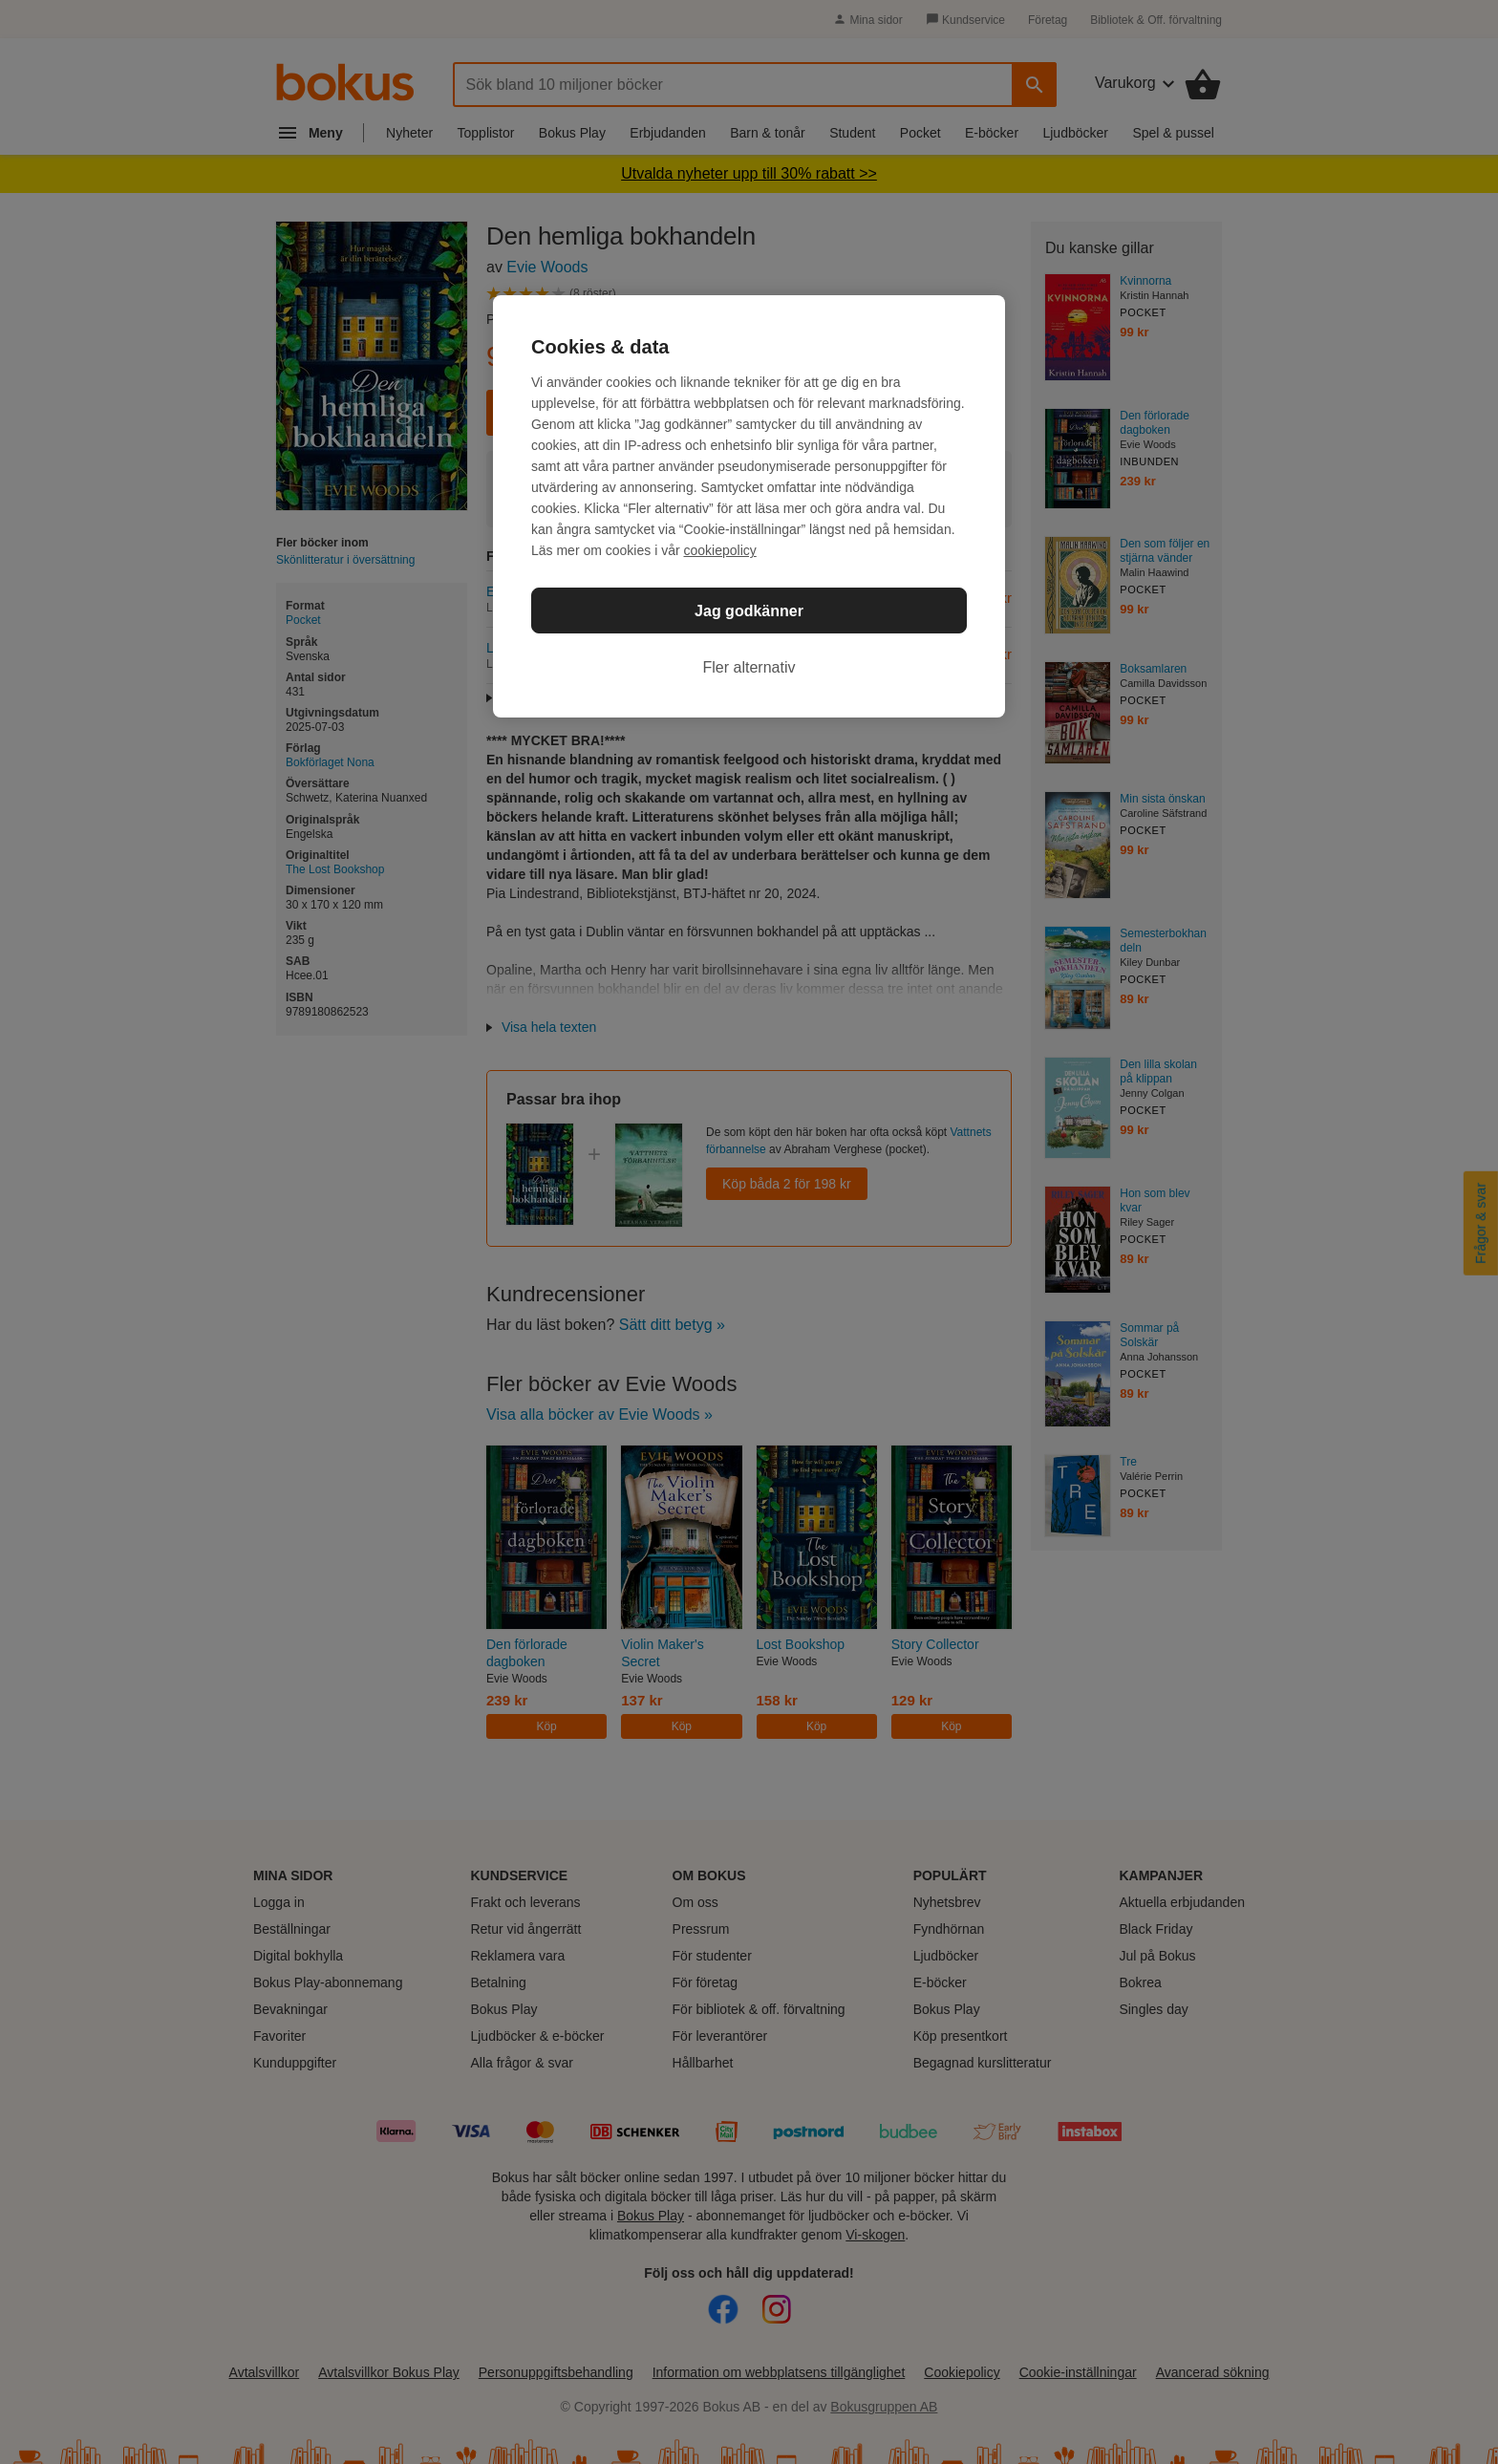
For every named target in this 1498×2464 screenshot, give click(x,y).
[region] (749, 506)
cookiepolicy (720, 550)
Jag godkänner (749, 611)
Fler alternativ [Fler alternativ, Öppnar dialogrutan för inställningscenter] (749, 667)
